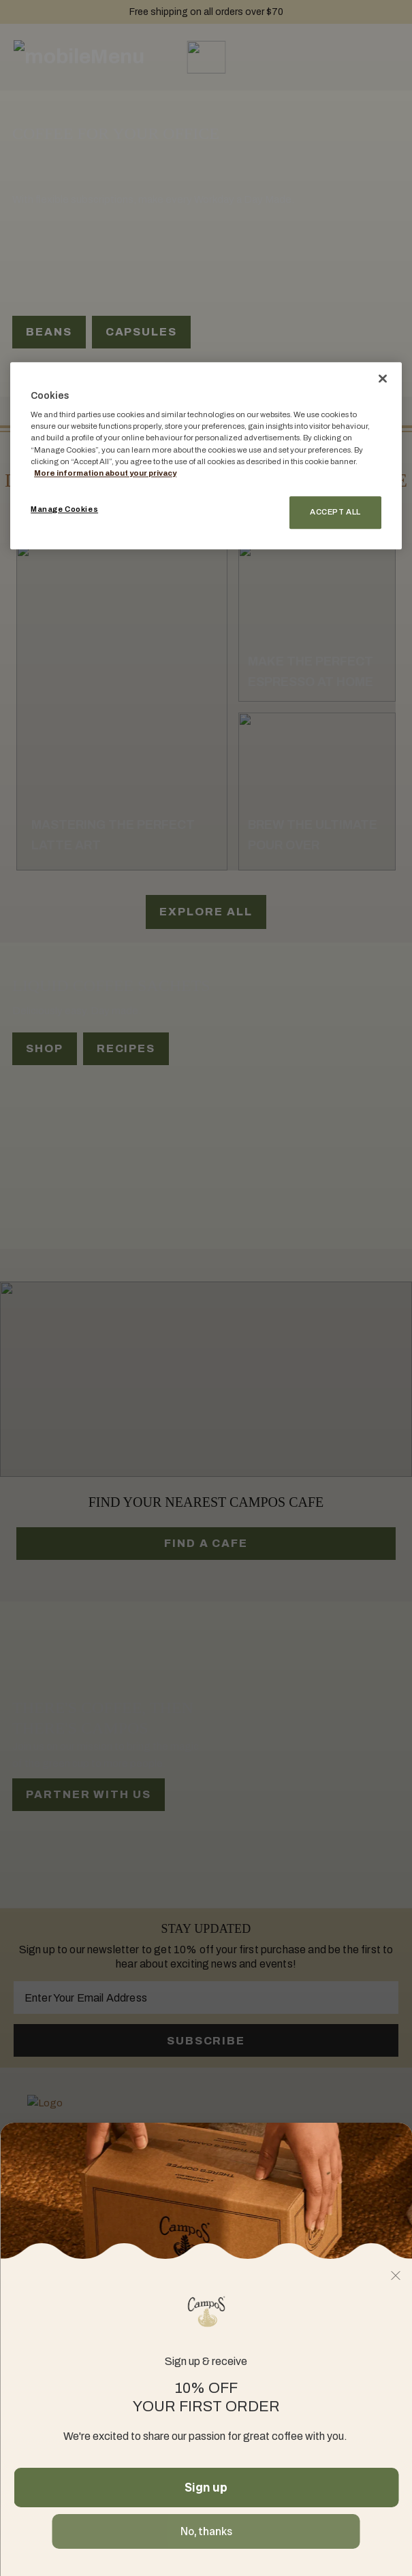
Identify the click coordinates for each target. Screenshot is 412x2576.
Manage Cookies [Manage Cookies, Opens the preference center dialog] (64, 509)
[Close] (383, 378)
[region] (206, 455)
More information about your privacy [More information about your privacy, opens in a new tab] (105, 473)
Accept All (335, 512)
